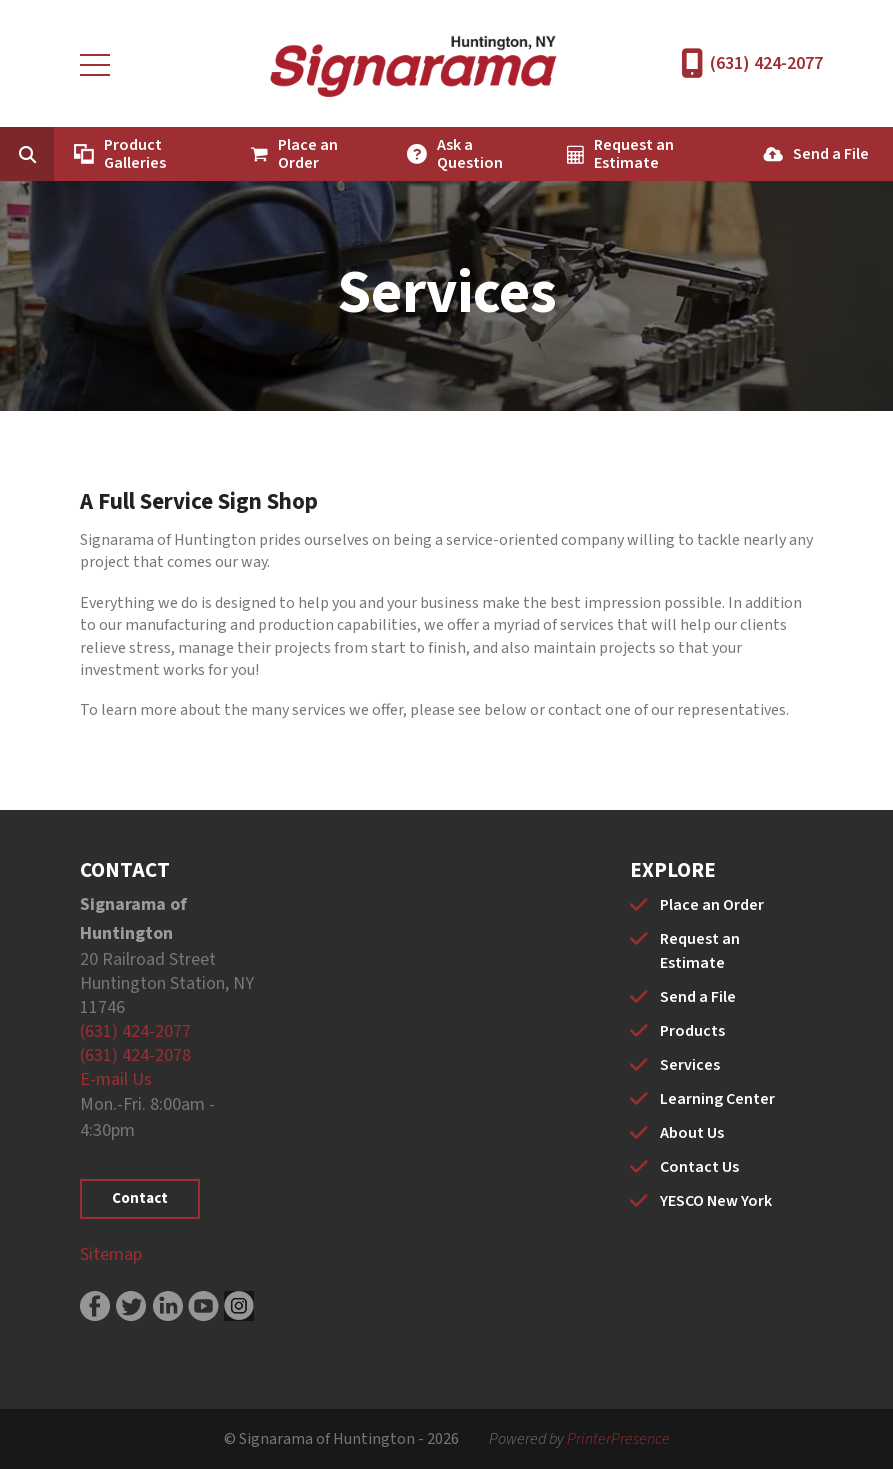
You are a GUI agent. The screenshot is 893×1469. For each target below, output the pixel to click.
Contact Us (699, 1167)
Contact (140, 1198)
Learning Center (717, 1099)
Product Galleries (135, 154)
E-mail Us (116, 1079)
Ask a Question (470, 154)
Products (692, 1031)
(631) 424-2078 (135, 1055)
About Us (692, 1133)
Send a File (831, 154)
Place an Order (308, 154)
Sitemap (111, 1254)
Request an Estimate (634, 154)
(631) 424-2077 (766, 63)
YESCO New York (716, 1201)
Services (690, 1065)
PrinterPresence (618, 1439)
